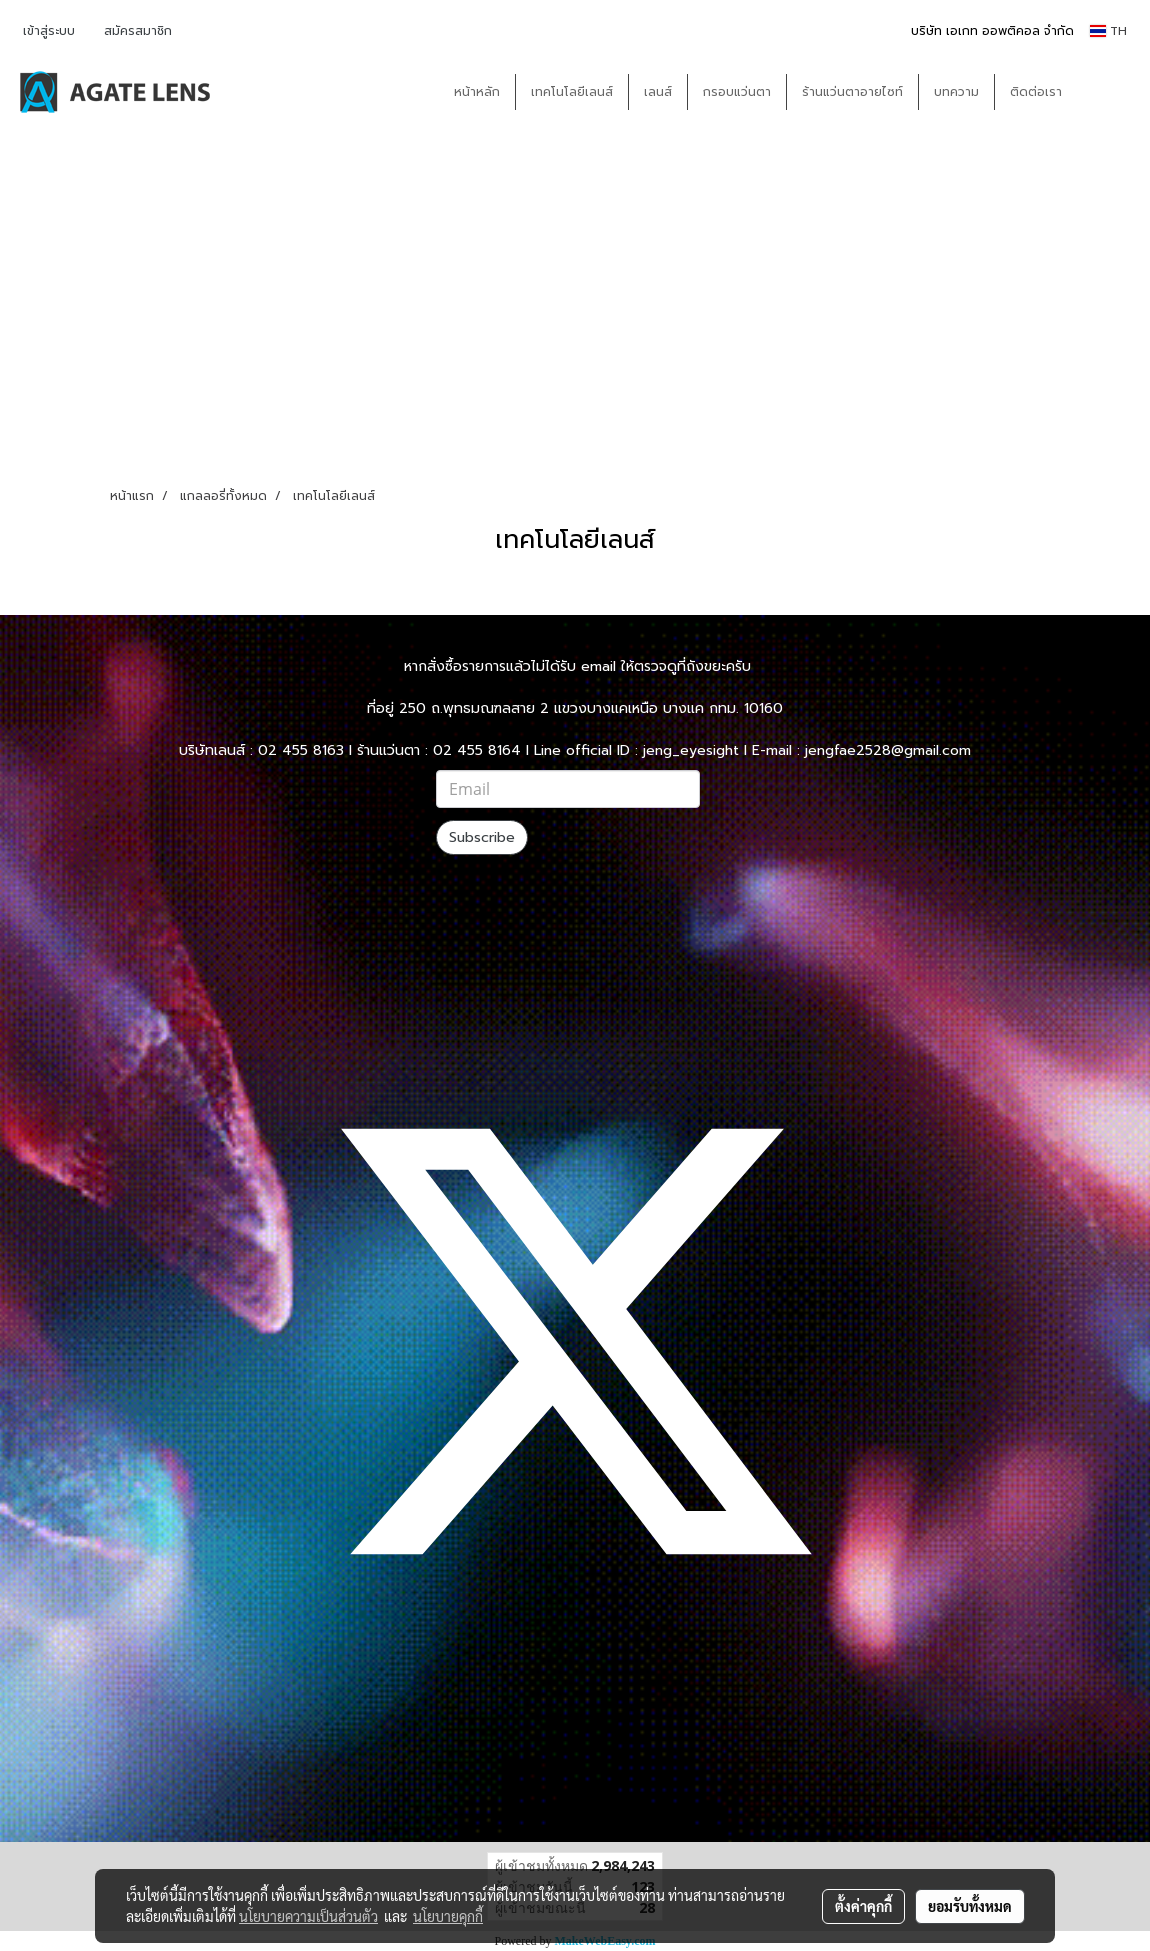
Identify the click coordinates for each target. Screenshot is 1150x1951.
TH (1108, 31)
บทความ (956, 92)
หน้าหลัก (477, 92)
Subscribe (482, 837)
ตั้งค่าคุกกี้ (863, 1906)
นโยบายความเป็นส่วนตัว (308, 1916)
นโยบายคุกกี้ (448, 1916)
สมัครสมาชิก (138, 31)
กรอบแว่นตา (737, 92)
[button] (1107, 92)
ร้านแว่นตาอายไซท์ (852, 92)
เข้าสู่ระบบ (49, 31)
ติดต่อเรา (1036, 92)
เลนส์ (658, 92)
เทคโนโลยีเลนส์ (572, 92)
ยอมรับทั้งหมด (970, 1906)
